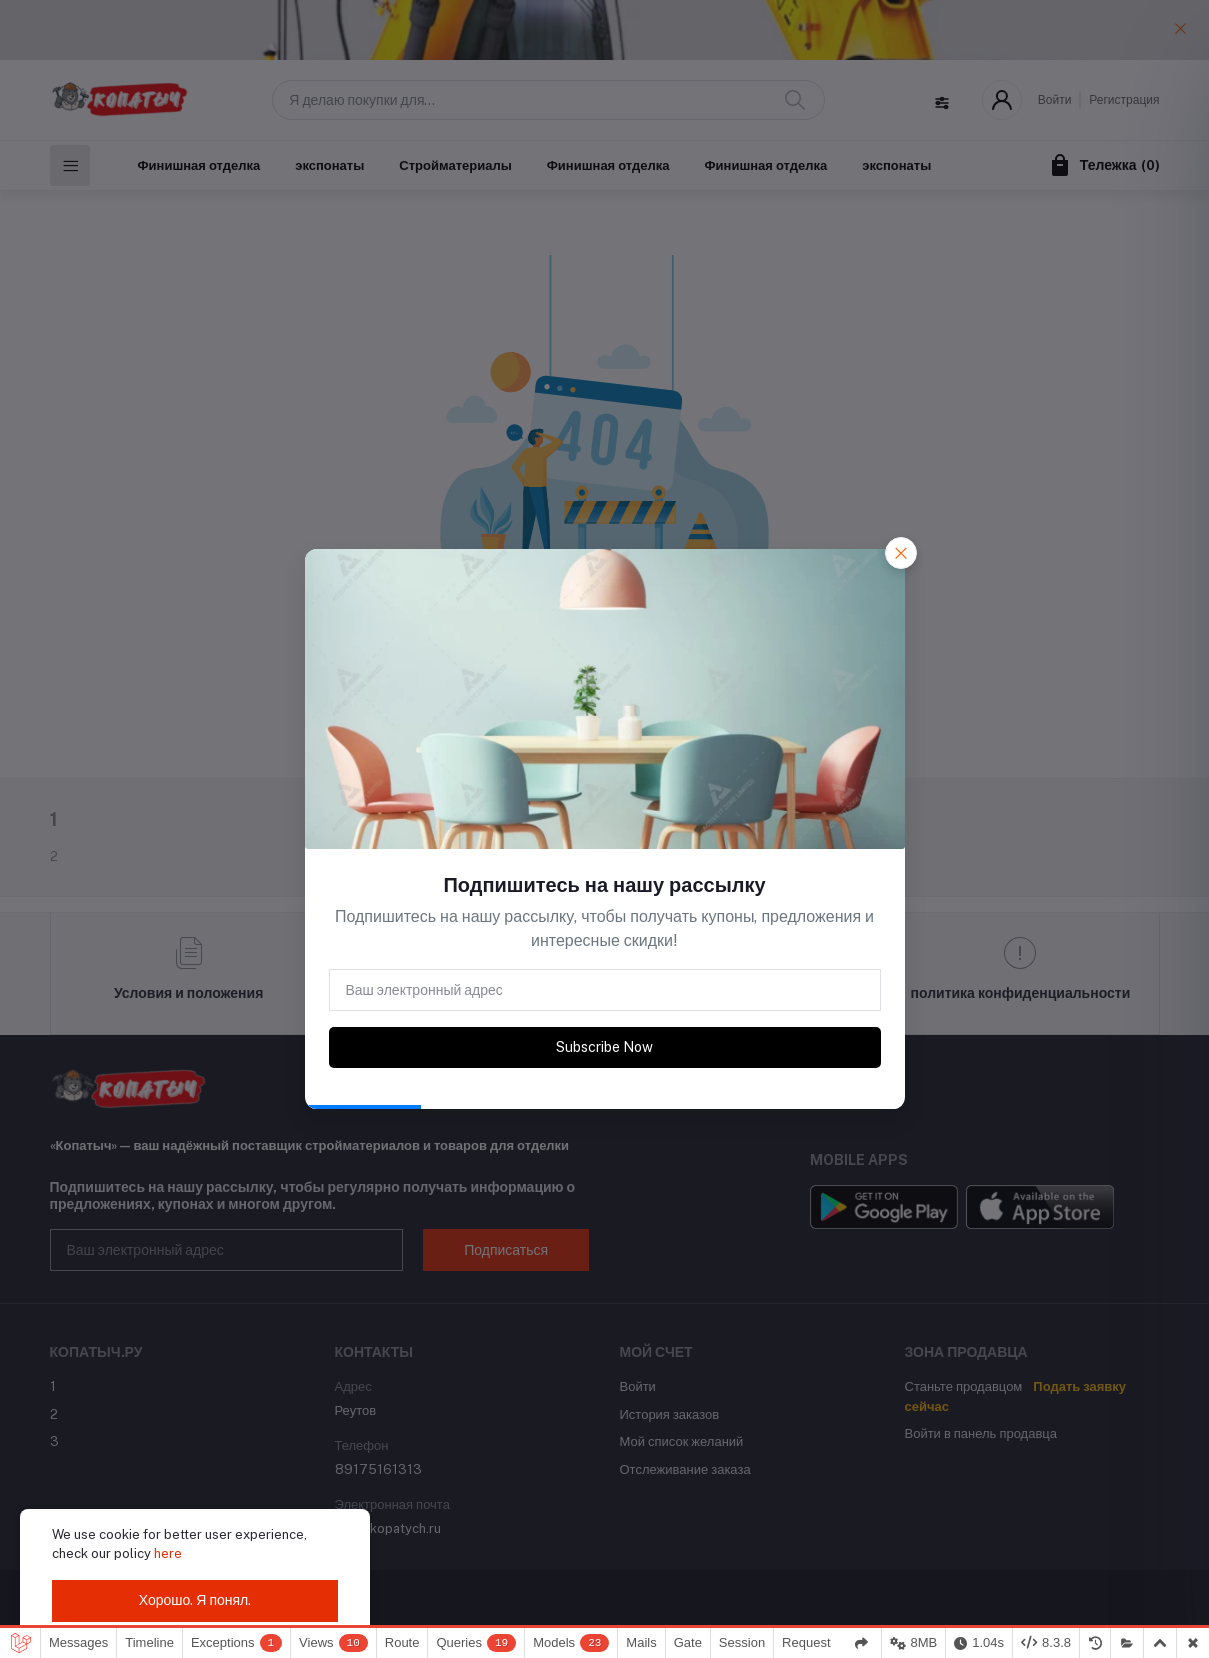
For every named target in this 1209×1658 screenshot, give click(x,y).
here (168, 1553)
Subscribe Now (604, 1047)
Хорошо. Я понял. (195, 1600)
